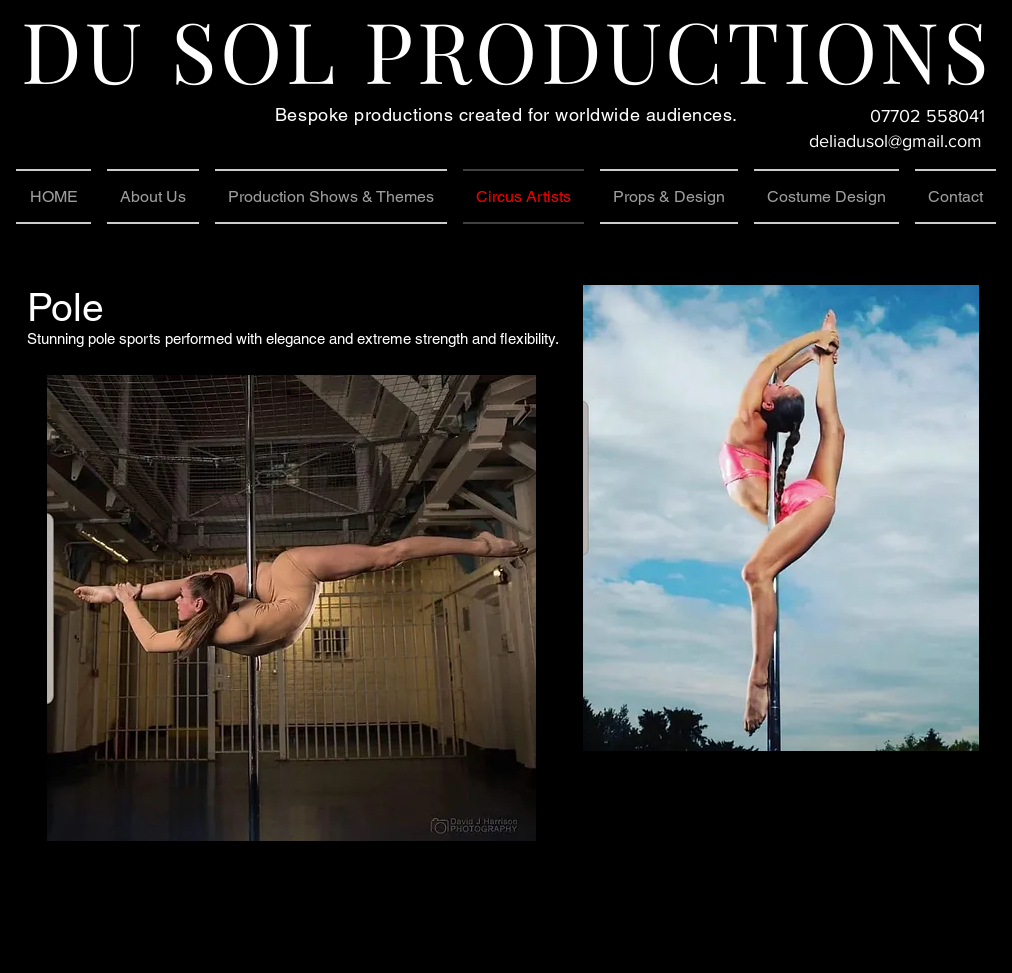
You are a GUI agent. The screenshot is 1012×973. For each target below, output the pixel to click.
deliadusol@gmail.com (895, 141)
